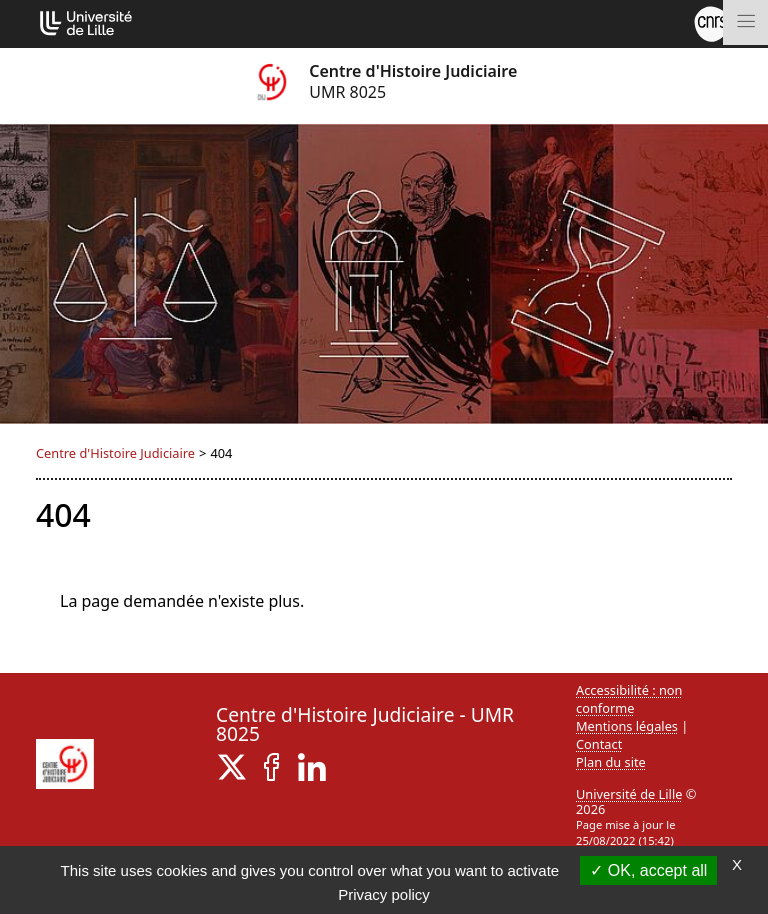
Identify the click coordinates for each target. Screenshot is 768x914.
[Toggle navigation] (745, 22)
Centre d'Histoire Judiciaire (115, 453)
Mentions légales (627, 726)
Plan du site (611, 762)
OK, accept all (648, 870)
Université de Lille (629, 794)
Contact (599, 744)
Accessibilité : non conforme (629, 699)
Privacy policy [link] (384, 894)
